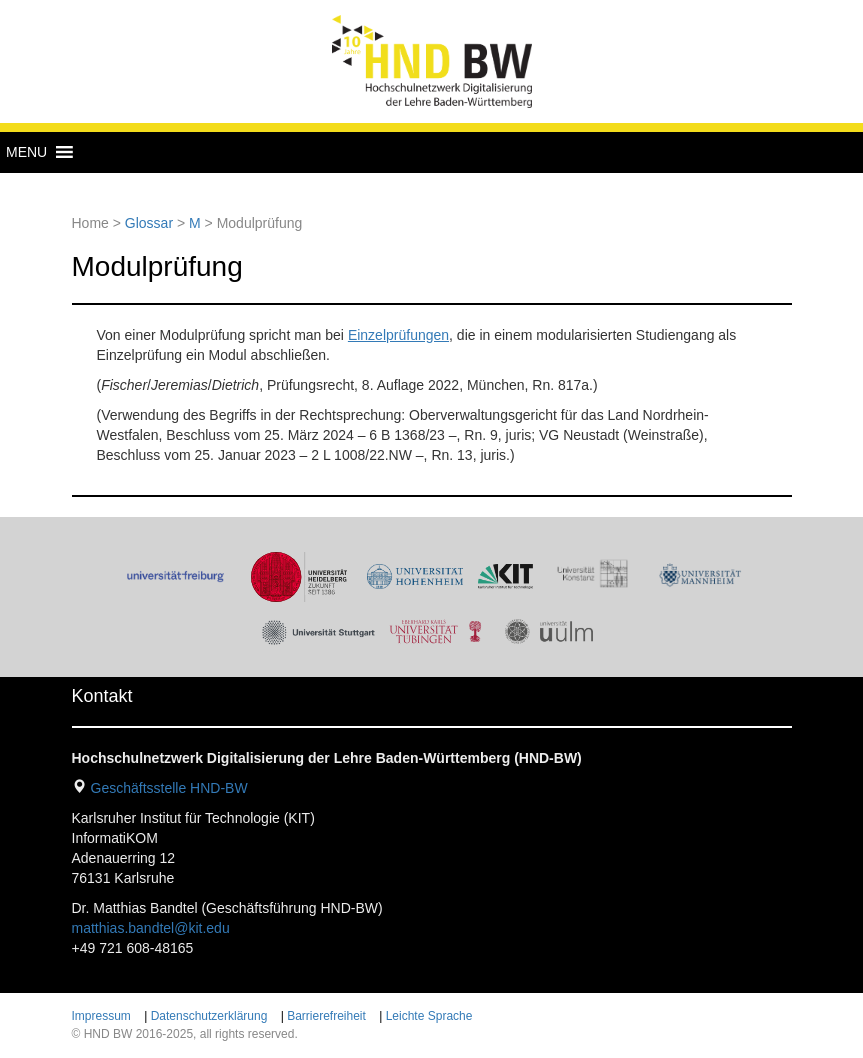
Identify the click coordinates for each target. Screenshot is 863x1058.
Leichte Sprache (429, 1016)
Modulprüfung (157, 266)
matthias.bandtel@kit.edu (151, 928)
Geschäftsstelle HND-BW (169, 788)
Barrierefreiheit (326, 1016)
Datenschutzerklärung (209, 1016)
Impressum (101, 1016)
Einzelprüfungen (398, 335)
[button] (26, 152)
